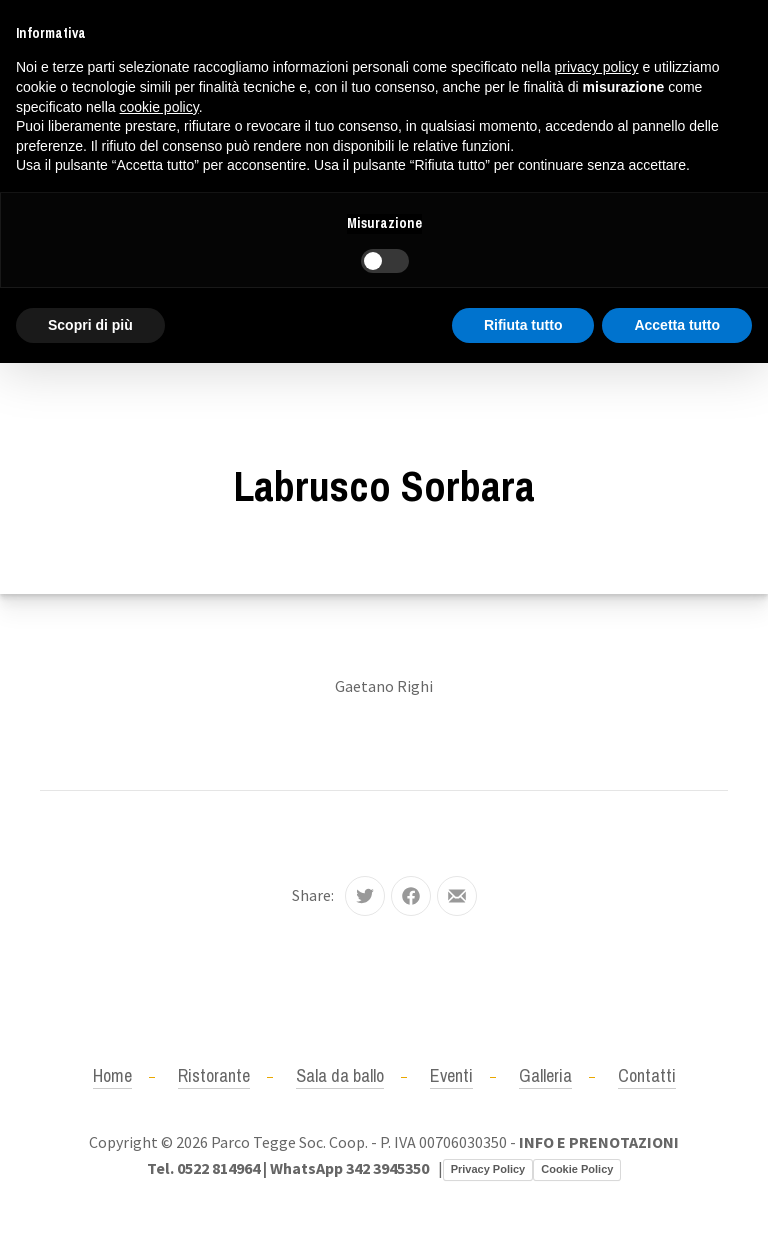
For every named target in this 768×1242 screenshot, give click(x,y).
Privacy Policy (488, 1169)
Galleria (545, 1075)
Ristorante (214, 1075)
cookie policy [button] (159, 107)
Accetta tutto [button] (677, 325)
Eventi (451, 1075)
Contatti (647, 1075)
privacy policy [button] (597, 67)
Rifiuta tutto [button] (523, 325)
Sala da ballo (340, 1075)
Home (112, 1075)
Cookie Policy (577, 1169)
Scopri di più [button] (90, 325)
